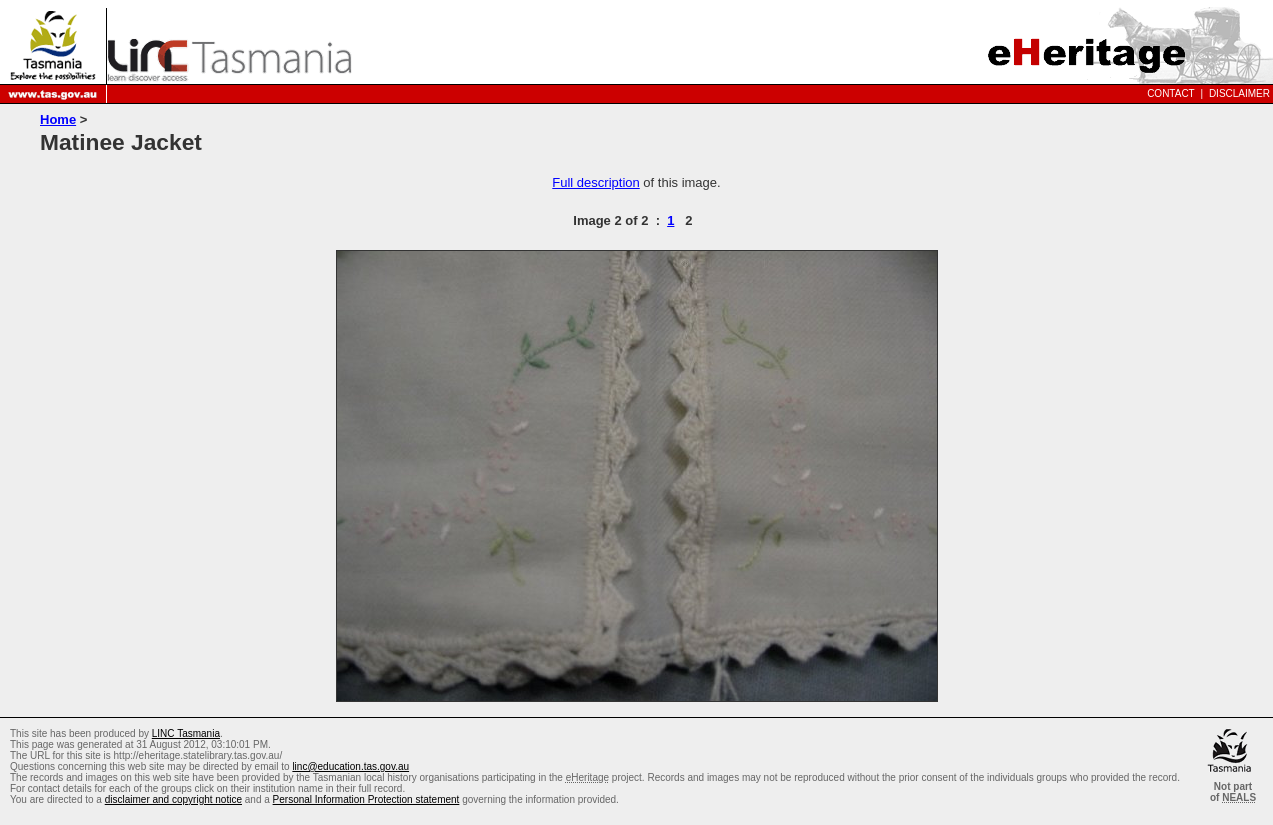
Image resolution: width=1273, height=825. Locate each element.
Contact (1171, 93)
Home (58, 119)
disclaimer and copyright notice (173, 799)
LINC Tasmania (186, 733)
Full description (595, 182)
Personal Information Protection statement (366, 799)
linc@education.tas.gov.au (350, 766)
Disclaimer (1239, 93)
